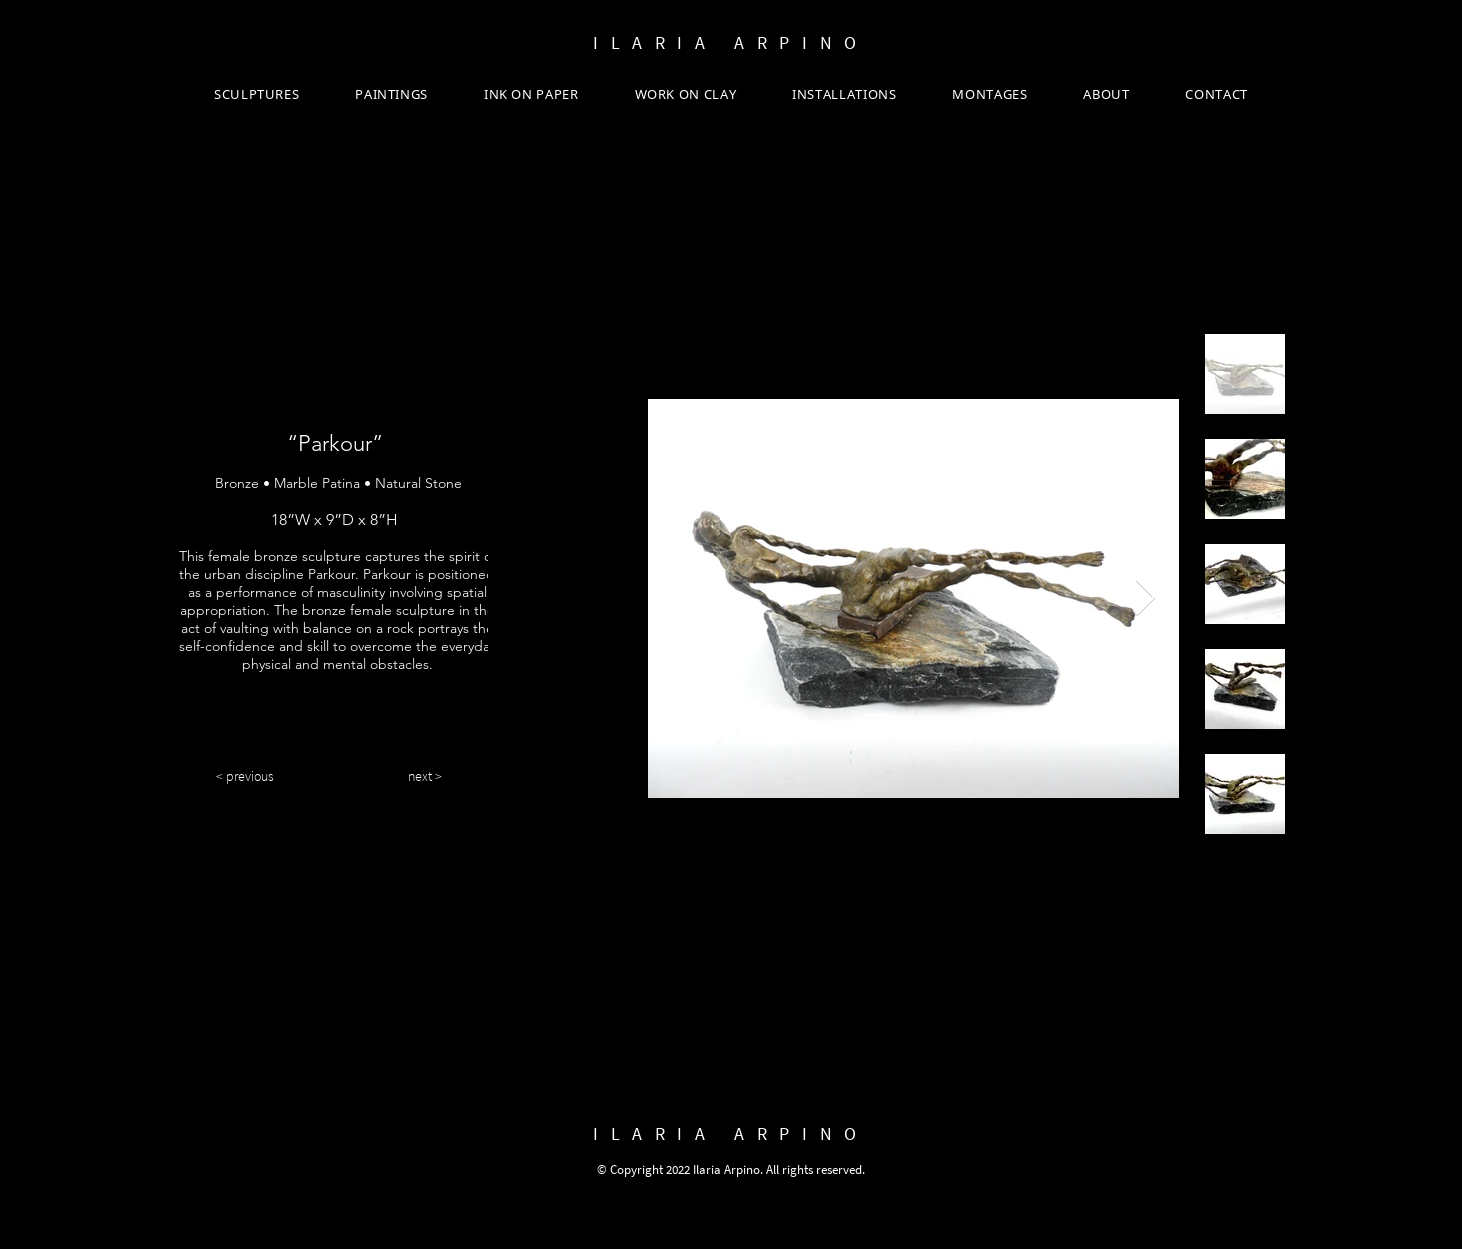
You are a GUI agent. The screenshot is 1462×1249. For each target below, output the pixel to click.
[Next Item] (1145, 598)
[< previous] (245, 777)
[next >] (425, 777)
